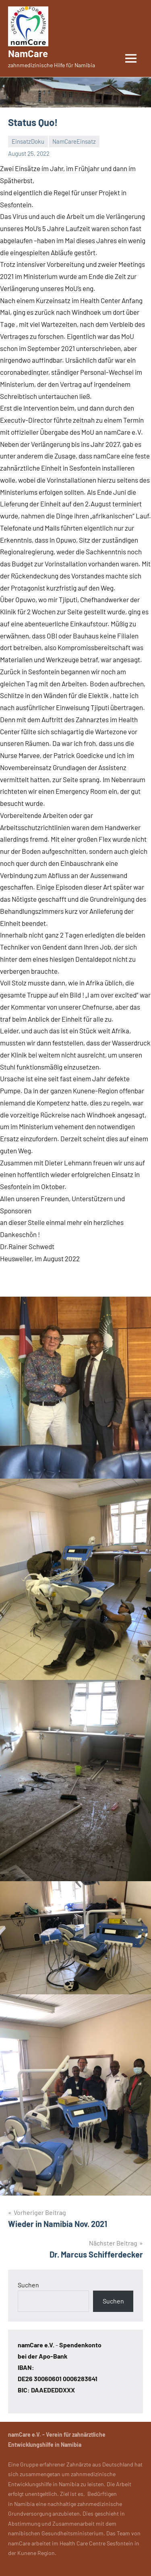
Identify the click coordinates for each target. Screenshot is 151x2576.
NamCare (28, 53)
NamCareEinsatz (74, 141)
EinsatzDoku (28, 141)
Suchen (28, 2285)
